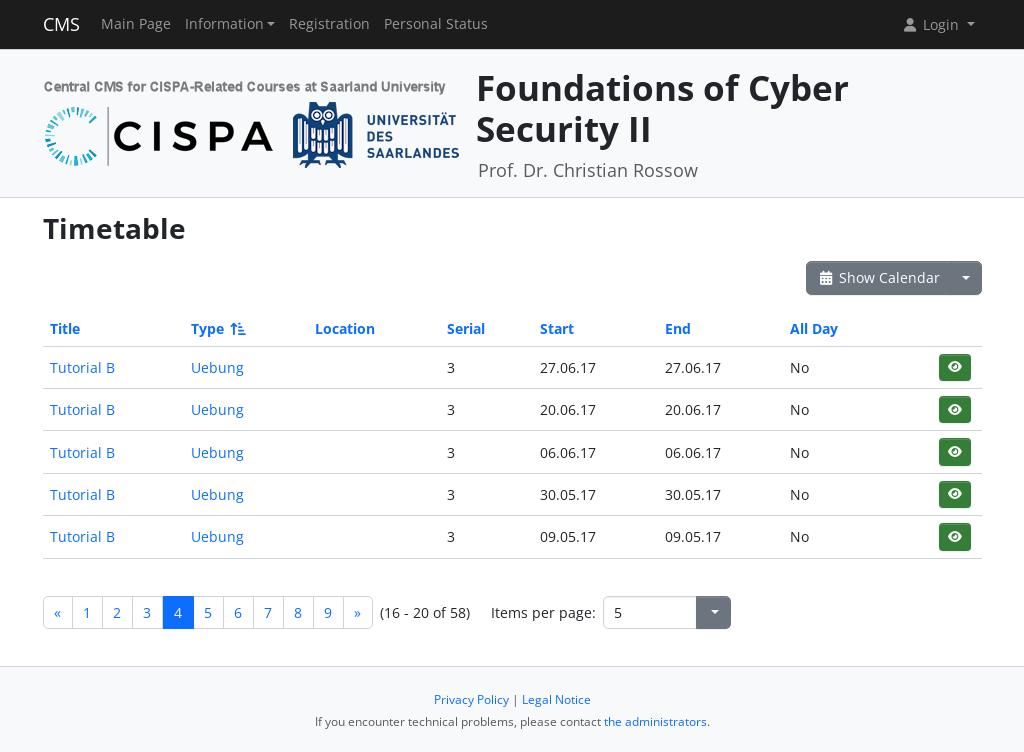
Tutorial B (82, 367)
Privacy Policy (471, 699)
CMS (61, 24)
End (678, 328)
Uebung (217, 367)
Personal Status (436, 24)
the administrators (655, 721)
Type (217, 328)
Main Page (136, 24)
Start (557, 328)
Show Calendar (879, 277)
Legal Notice (556, 699)
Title (65, 328)
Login (932, 24)
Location (345, 328)
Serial (466, 328)
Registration (329, 24)
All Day (814, 328)
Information (224, 24)
